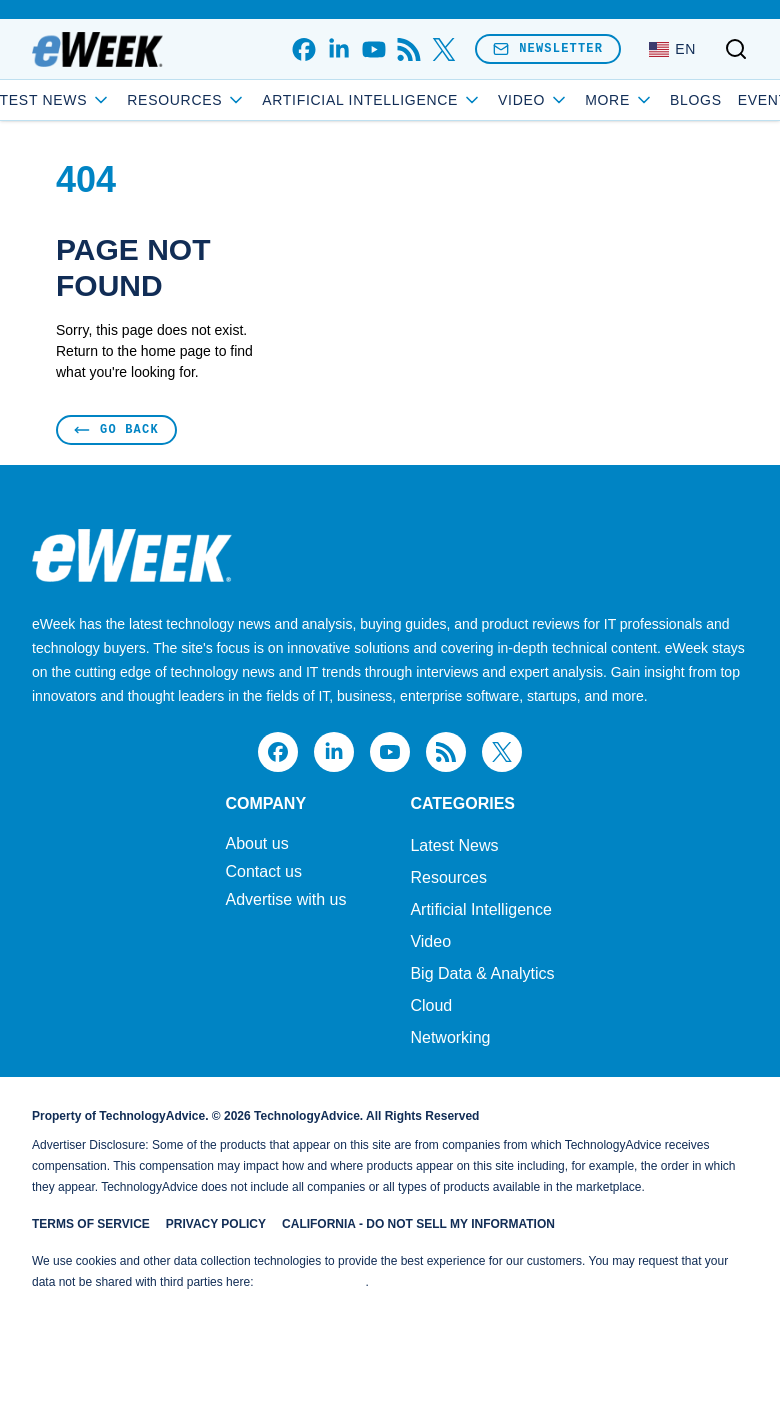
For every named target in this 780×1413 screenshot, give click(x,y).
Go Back (116, 429)
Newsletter (548, 48)
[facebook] (303, 49)
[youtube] (373, 49)
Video (430, 941)
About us (256, 844)
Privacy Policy (216, 1224)
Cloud (431, 1005)
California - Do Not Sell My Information (418, 1224)
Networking (450, 1037)
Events (724, 100)
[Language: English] (672, 49)
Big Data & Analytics (482, 973)
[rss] (408, 49)
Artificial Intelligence (416, 100)
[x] (443, 49)
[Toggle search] (736, 49)
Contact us (263, 872)
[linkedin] (338, 49)
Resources (448, 877)
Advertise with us (285, 900)
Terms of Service (91, 1224)
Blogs (652, 100)
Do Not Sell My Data (311, 1282)
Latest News (90, 100)
